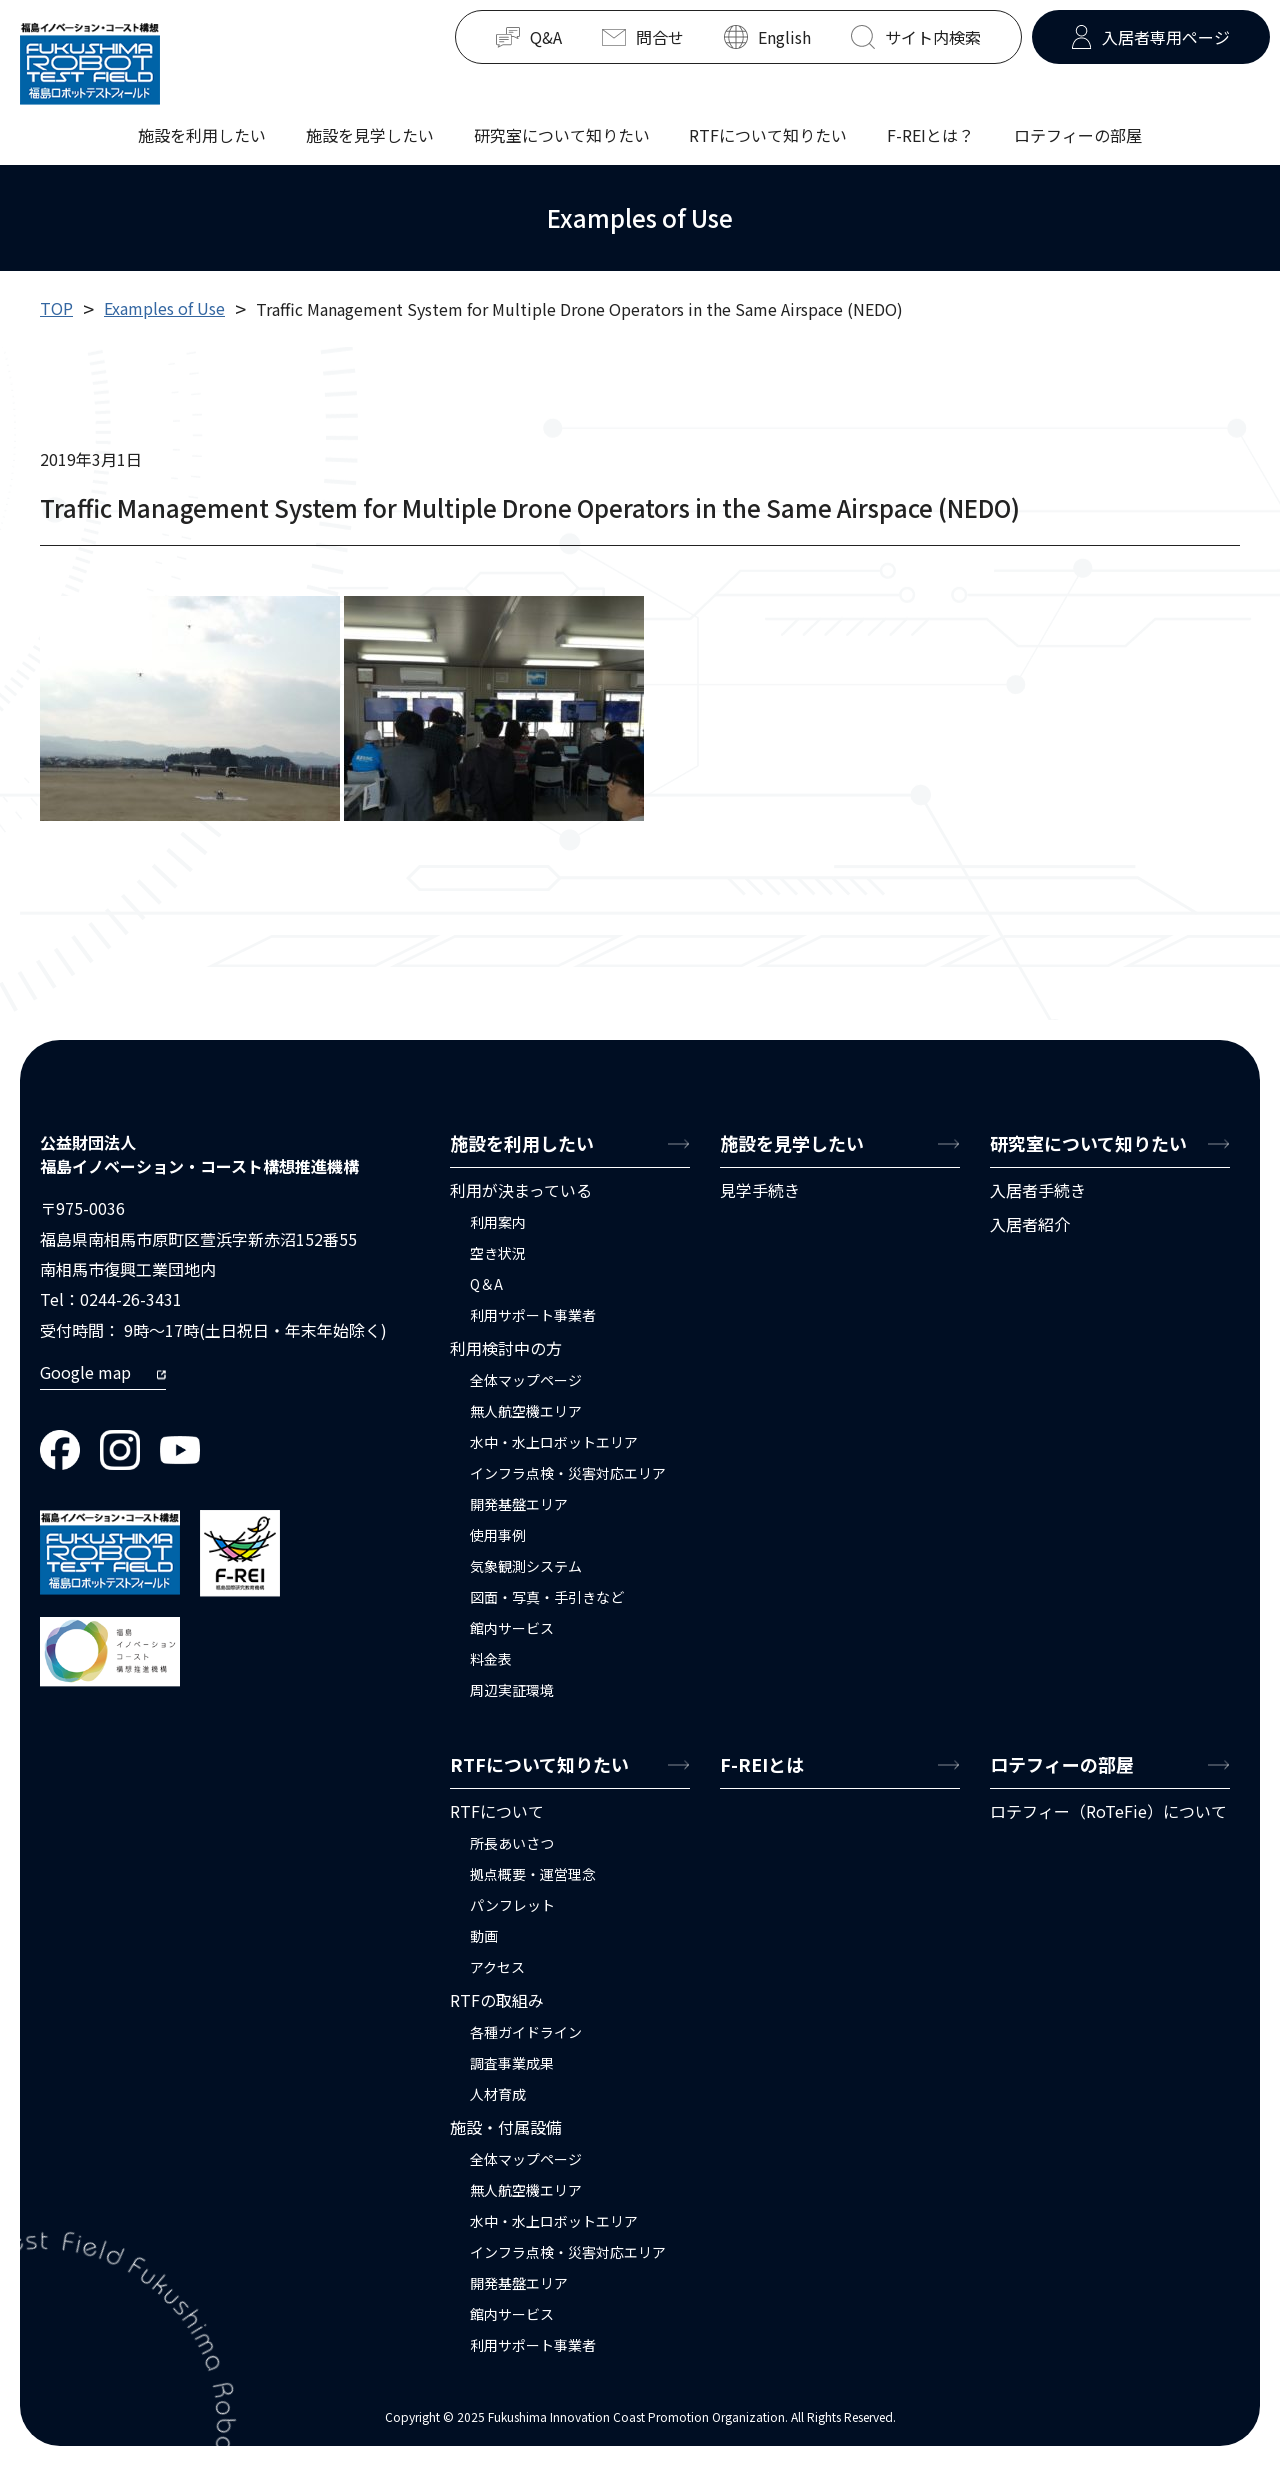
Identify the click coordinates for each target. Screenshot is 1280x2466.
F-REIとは (762, 1764)
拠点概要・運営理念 (533, 1874)
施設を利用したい (202, 130)
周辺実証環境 (512, 1690)
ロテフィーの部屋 (1078, 130)
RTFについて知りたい (768, 130)
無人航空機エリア (526, 1411)
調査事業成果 (512, 2063)
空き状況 (498, 1253)
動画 (484, 1936)
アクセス (497, 1967)
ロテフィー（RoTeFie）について (1108, 1811)
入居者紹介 (1030, 1224)
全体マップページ (526, 1380)
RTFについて (497, 1811)
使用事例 (498, 1535)
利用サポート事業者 (533, 1315)
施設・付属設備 (506, 2127)
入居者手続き (1038, 1190)
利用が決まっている (521, 1190)
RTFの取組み (497, 2000)
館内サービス (512, 1628)
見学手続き (760, 1190)
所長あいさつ (512, 1843)
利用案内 (498, 1222)
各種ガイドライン (526, 2032)
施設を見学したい (370, 130)
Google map (85, 1372)
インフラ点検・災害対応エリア (568, 1473)
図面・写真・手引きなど (547, 1597)
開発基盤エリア (519, 1504)
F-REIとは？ (930, 134)
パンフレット (512, 1905)
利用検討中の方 (506, 1348)
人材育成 (498, 2094)
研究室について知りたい (562, 130)
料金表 (491, 1659)
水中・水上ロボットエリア (554, 1442)
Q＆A (486, 1284)
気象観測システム (526, 1566)
